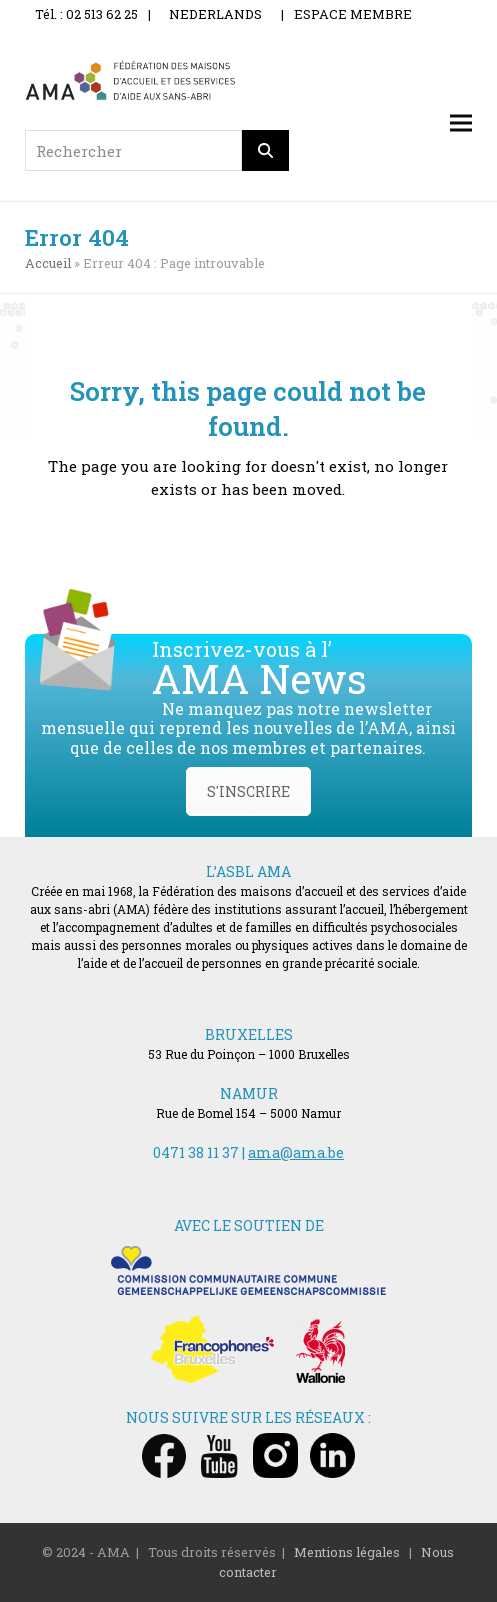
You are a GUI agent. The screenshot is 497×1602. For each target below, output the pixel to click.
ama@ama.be (296, 1152)
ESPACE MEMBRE (353, 14)
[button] (461, 123)
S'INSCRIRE (248, 791)
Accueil (48, 263)
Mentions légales (347, 1552)
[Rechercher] (266, 150)
